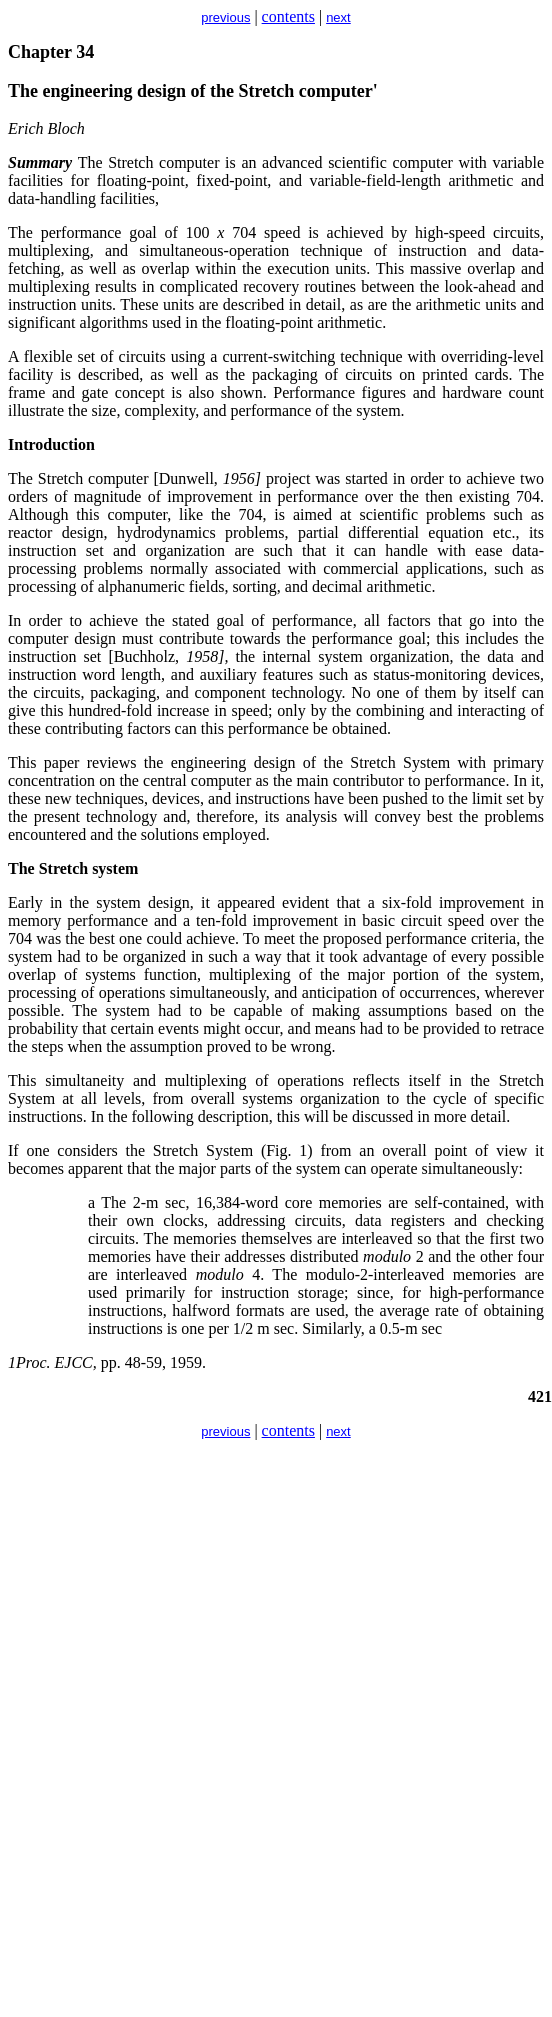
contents (288, 16)
